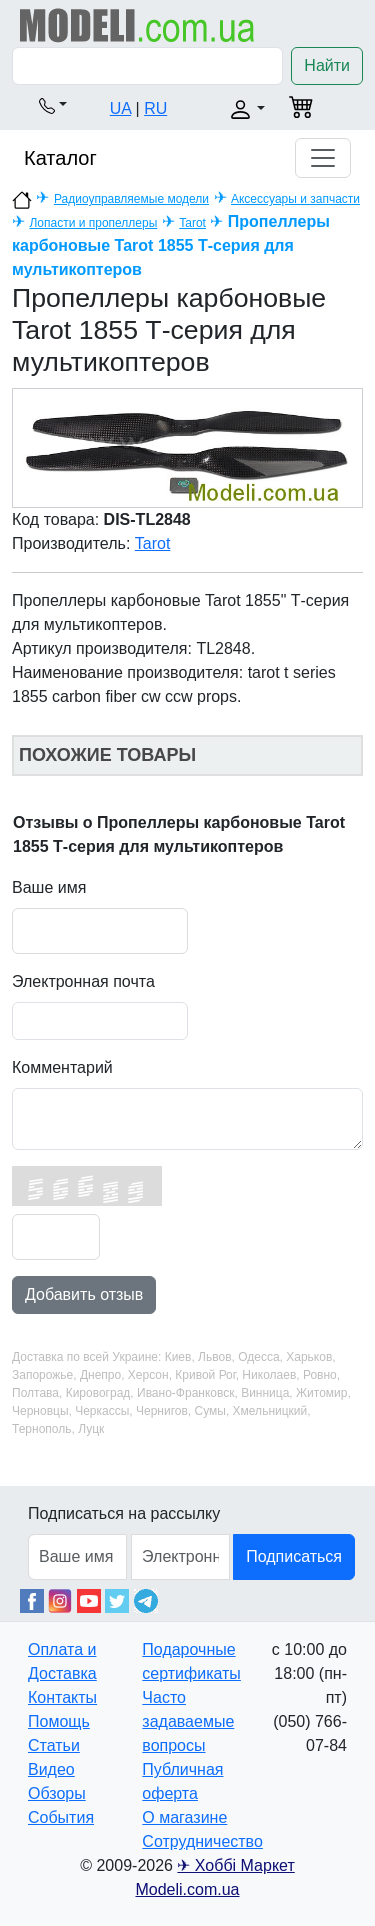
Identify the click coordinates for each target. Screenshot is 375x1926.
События (61, 1817)
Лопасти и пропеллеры (93, 223)
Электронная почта (83, 981)
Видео (51, 1769)
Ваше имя (49, 887)
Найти (327, 65)
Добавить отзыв (84, 1294)
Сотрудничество (202, 1841)
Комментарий (62, 1067)
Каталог (60, 158)
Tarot (192, 223)
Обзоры (57, 1793)
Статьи (54, 1745)
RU (155, 108)
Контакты (62, 1697)
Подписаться (294, 1556)
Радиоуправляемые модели (131, 199)
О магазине (184, 1817)
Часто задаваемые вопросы (188, 1721)
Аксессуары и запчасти (295, 199)
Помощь (59, 1721)
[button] (53, 105)
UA (120, 108)
